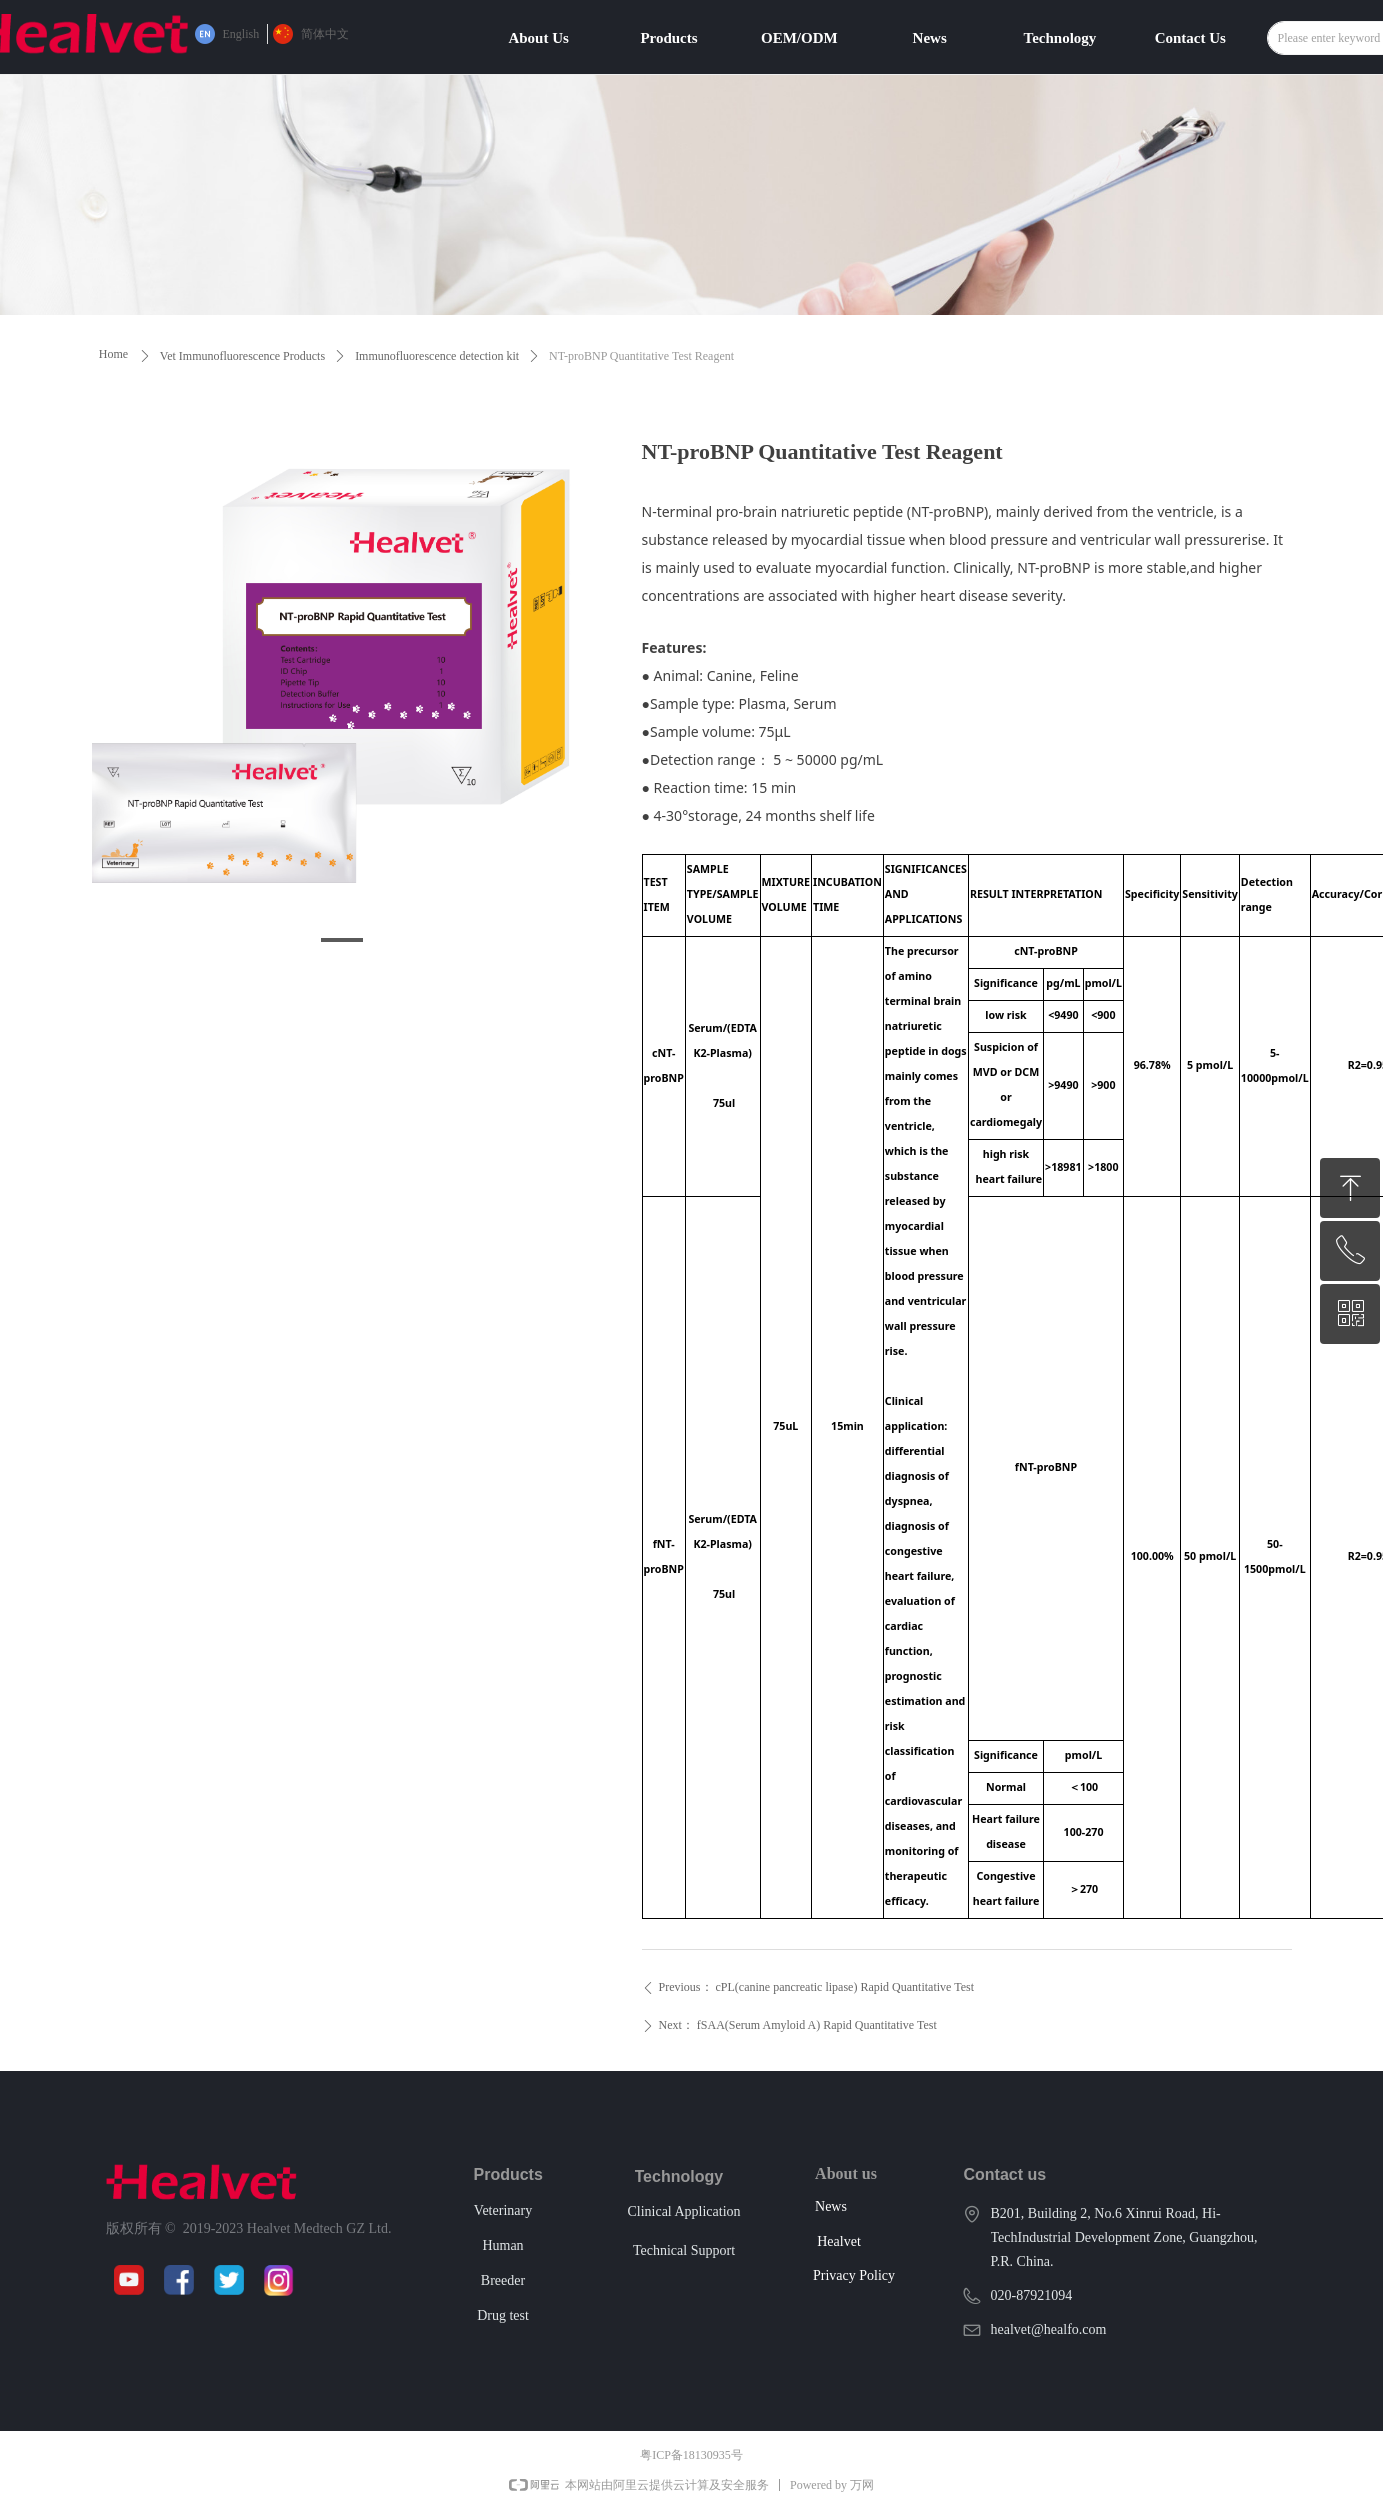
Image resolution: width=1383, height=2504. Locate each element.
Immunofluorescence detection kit (437, 356)
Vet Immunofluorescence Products (242, 356)
